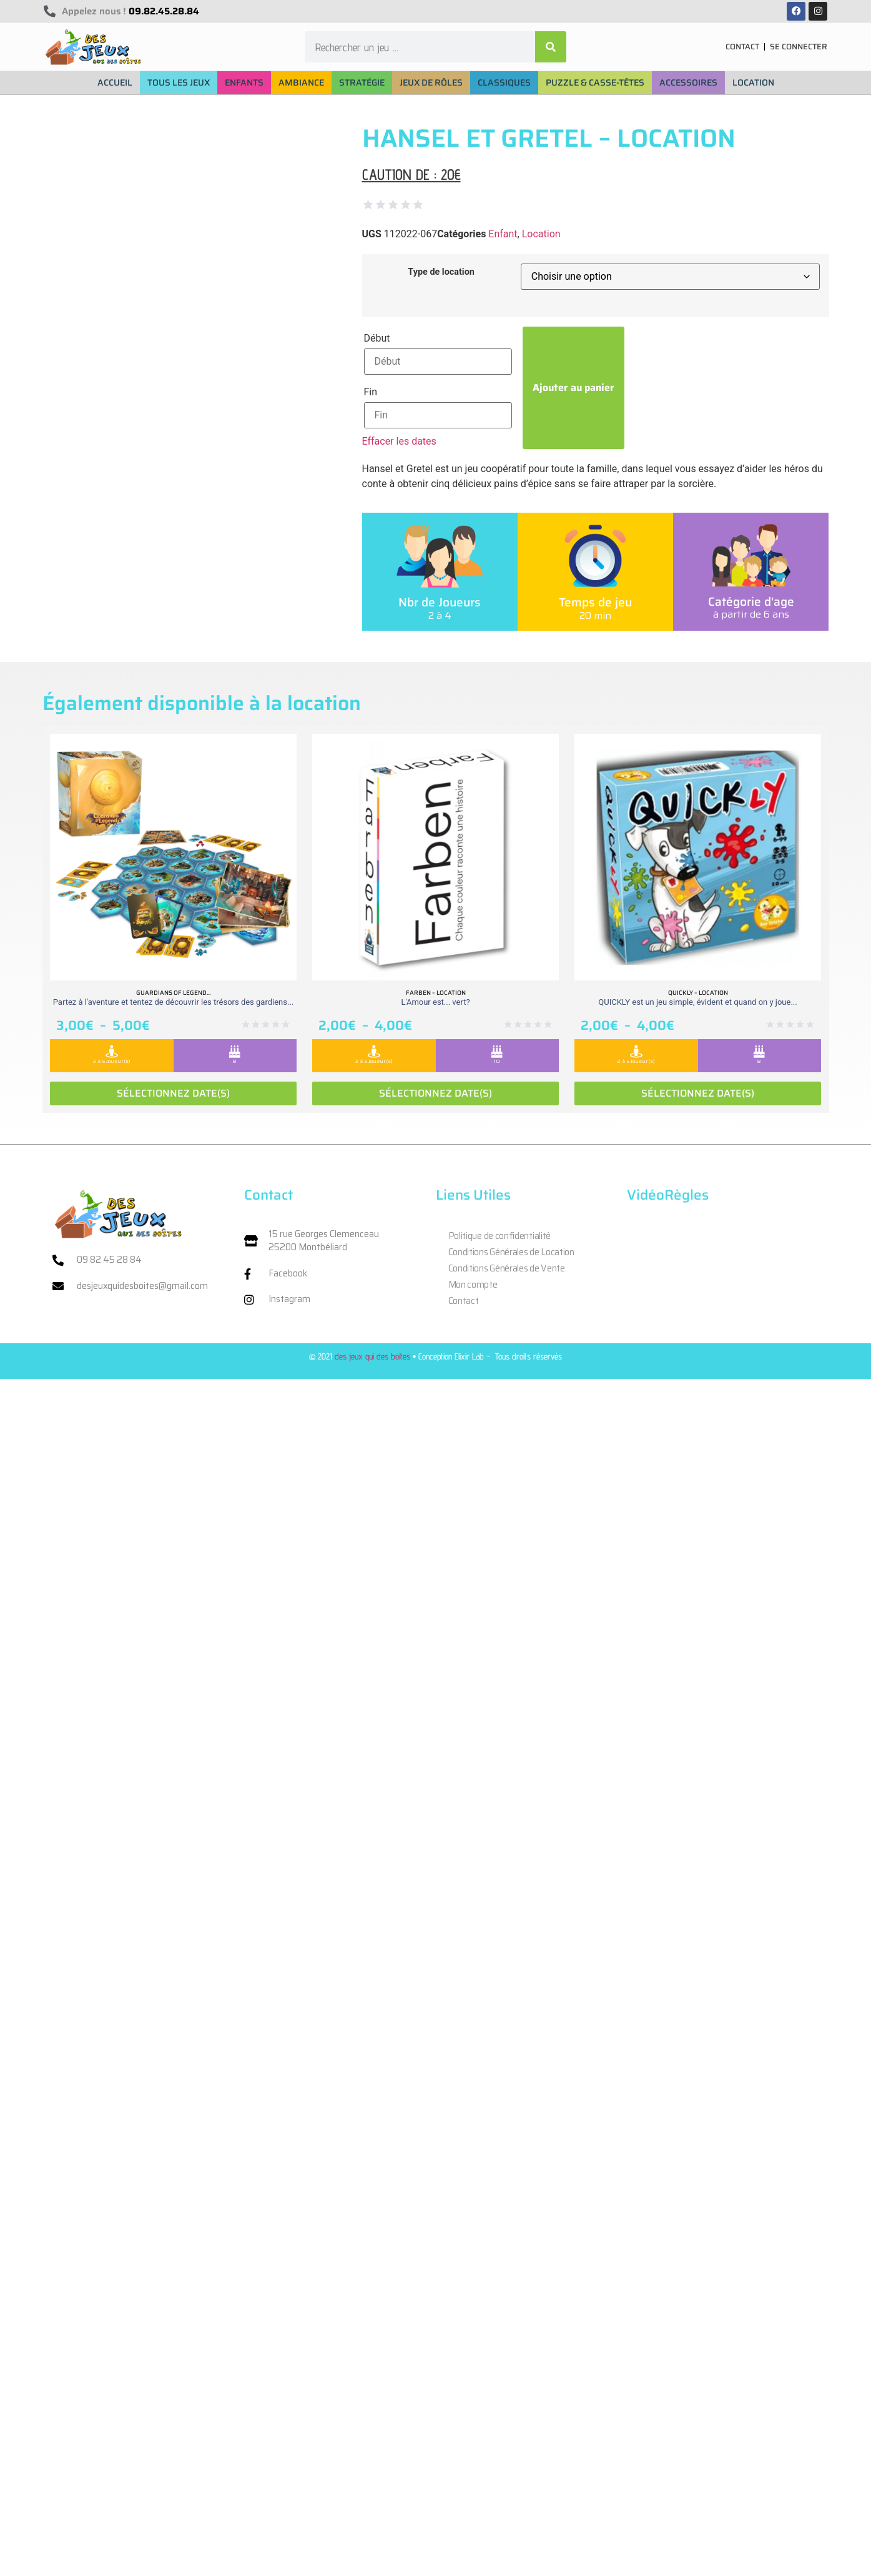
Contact (463, 1301)
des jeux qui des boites (372, 1356)
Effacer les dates (399, 441)
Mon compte (473, 1284)
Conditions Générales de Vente (506, 1268)
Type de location (441, 272)
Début (377, 338)
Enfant (502, 234)
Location (541, 234)
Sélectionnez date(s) (173, 1093)
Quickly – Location (698, 992)
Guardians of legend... (173, 992)
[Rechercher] (550, 46)
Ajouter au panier (573, 387)
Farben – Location (436, 992)
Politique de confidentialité (499, 1236)
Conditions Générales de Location (511, 1252)
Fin (371, 392)
